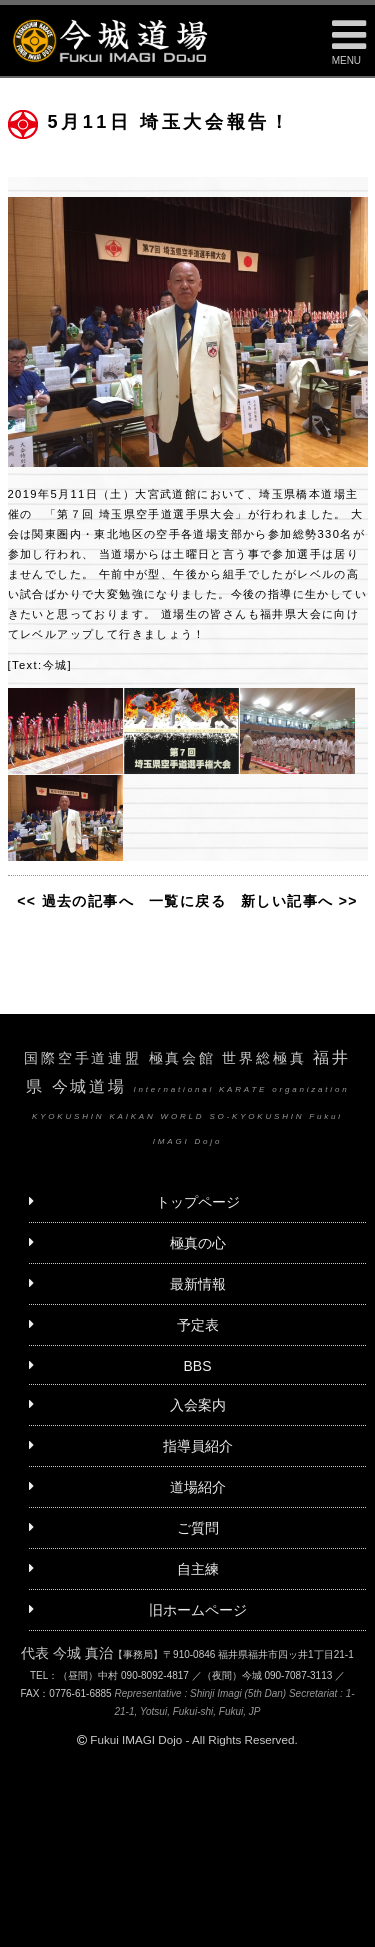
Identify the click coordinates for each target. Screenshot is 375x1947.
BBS (197, 1366)
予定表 (198, 1325)
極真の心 (198, 1243)
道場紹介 (198, 1487)
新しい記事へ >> (299, 901)
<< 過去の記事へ (75, 901)
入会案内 (198, 1405)
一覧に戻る (187, 901)
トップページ (198, 1202)
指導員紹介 (198, 1446)
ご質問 (198, 1528)
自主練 (198, 1569)
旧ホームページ (198, 1610)
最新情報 (198, 1284)
